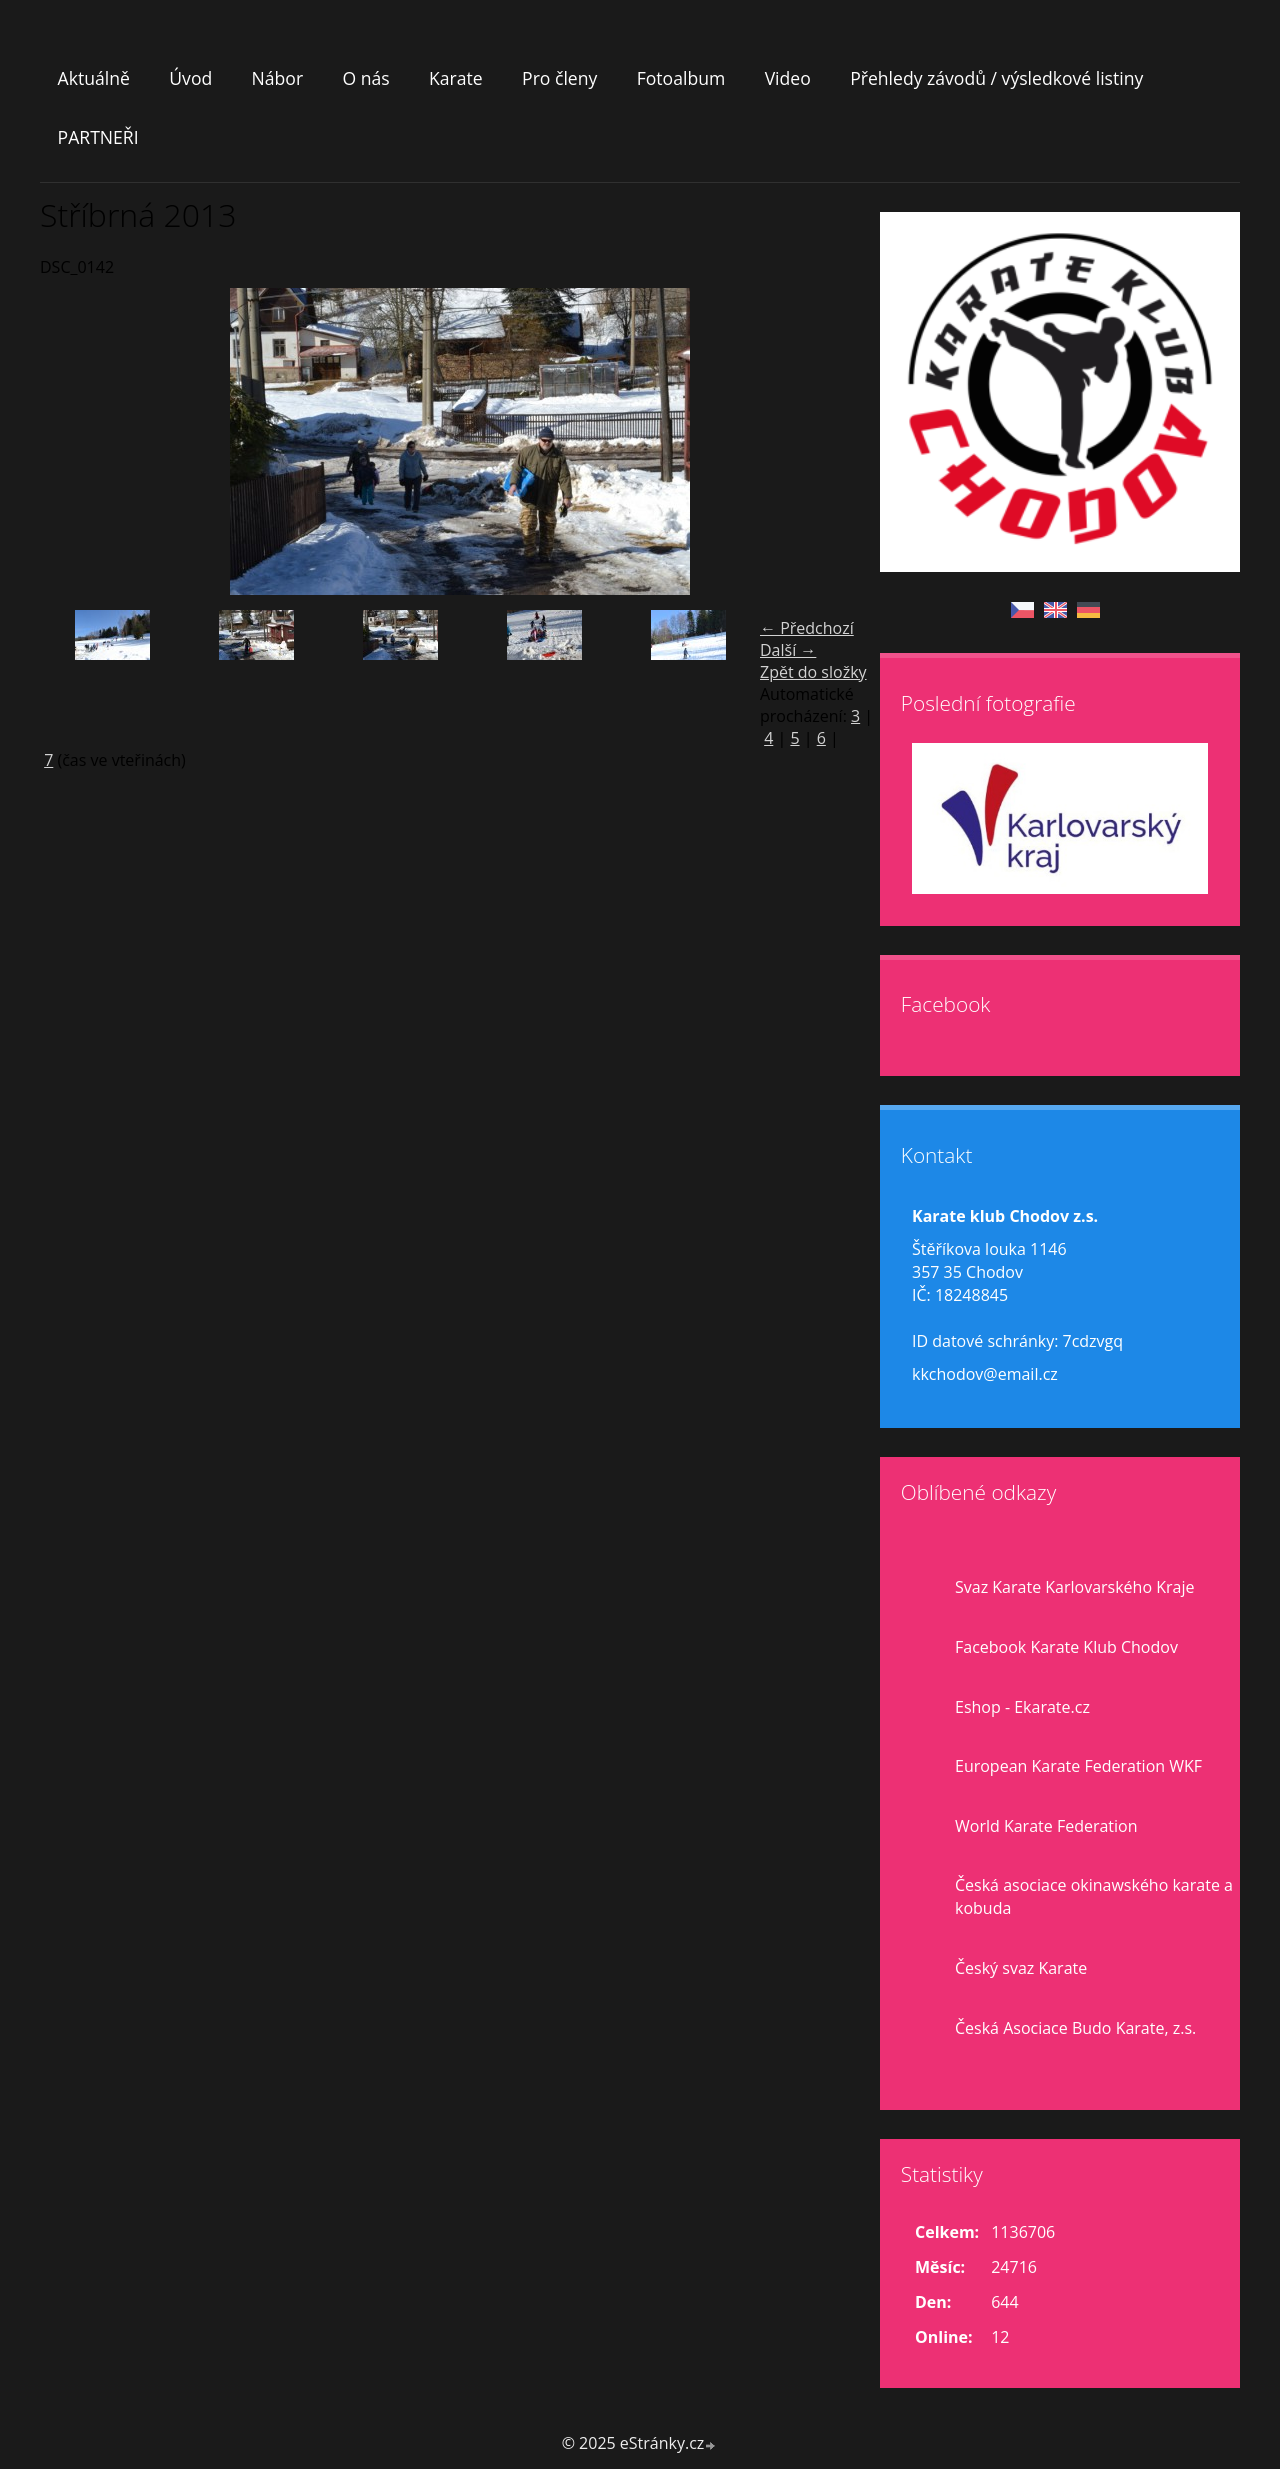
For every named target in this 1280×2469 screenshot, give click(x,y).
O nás (365, 78)
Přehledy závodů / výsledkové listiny (996, 78)
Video (788, 78)
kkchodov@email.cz (985, 1374)
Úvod (190, 78)
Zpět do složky (813, 672)
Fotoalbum (681, 78)
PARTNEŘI (98, 137)
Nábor (278, 78)
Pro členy (559, 78)
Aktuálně (94, 78)
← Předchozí (807, 628)
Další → (788, 650)
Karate (456, 78)
